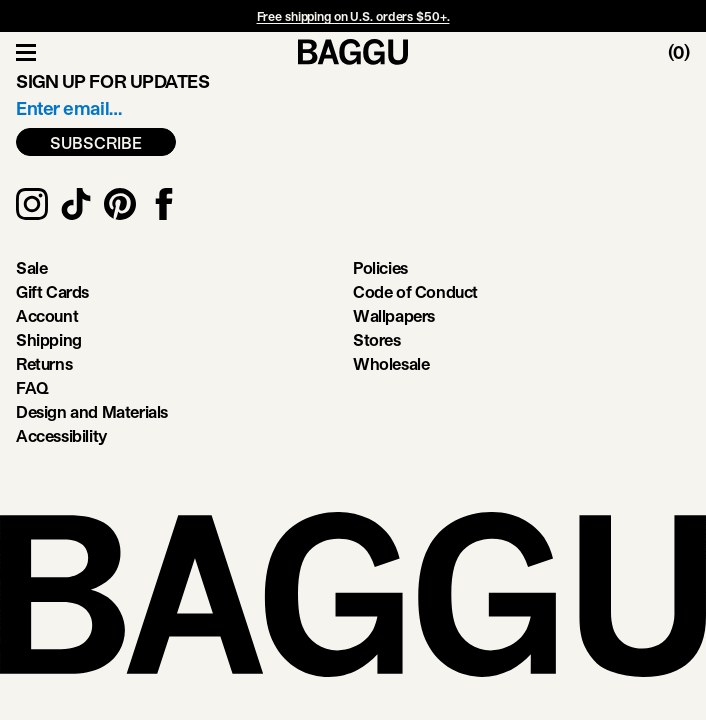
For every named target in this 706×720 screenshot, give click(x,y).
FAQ (32, 387)
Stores (377, 339)
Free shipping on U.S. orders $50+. (353, 16)
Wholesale (391, 363)
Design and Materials (92, 411)
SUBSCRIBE (96, 142)
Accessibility (61, 435)
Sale (31, 267)
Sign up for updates (112, 81)
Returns (44, 363)
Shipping (49, 339)
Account (47, 315)
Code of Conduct (415, 291)
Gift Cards (52, 291)
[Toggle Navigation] (26, 52)
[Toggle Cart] (687, 52)
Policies (380, 267)
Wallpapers (394, 315)
